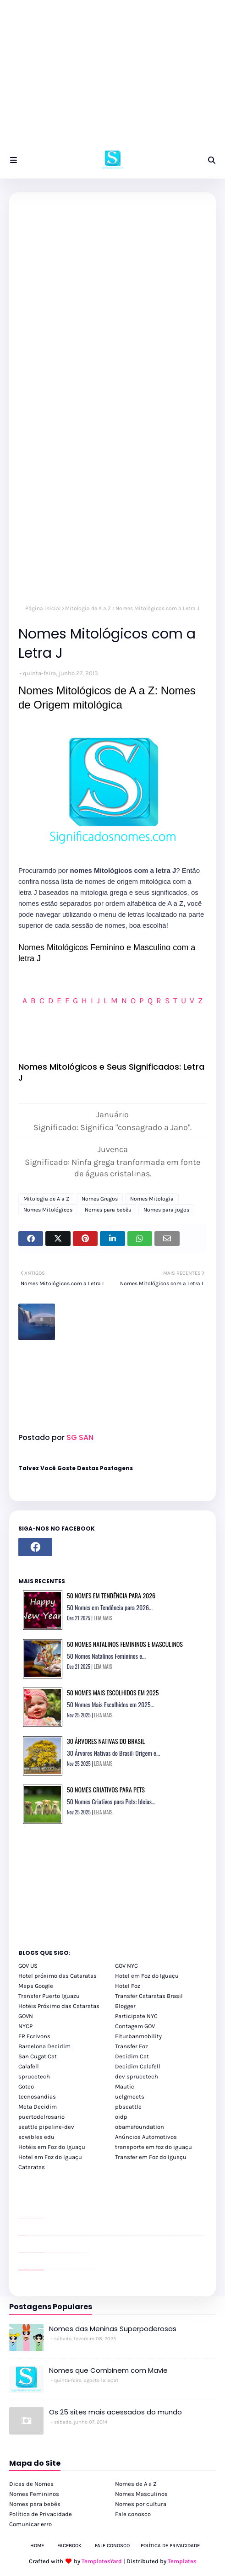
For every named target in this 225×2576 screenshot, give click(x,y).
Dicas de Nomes (31, 2483)
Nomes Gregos (100, 1199)
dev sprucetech (136, 2076)
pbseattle (128, 2106)
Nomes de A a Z (136, 2483)
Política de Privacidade (40, 2514)
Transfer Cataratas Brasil (149, 1995)
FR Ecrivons (34, 2036)
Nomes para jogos (166, 1210)
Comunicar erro (30, 2524)
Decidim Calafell (137, 2066)
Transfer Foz (131, 2046)
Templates (182, 2561)
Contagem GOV (135, 2026)
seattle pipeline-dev (46, 2126)
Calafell (28, 2066)
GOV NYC (126, 1965)
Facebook (69, 2546)
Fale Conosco (112, 2546)
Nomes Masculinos (141, 2493)
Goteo (26, 2086)
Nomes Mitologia (152, 1199)
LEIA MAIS (103, 1618)
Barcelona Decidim (44, 2046)
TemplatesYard (102, 2561)
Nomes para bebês (108, 1210)
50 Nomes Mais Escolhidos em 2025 (113, 1692)
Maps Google (35, 1985)
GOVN (25, 2016)
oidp (121, 2116)
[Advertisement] (112, 78)
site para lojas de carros (21, 2252)
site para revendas (42, 2252)
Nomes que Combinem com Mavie (108, 2370)
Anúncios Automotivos (146, 2136)
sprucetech (34, 2076)
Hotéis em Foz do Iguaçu (51, 2146)
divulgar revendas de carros (29, 2252)
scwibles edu (36, 2136)
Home (37, 2546)
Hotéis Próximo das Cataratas (58, 2005)
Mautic (124, 2086)
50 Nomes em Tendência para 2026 (111, 1595)
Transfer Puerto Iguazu (49, 1995)
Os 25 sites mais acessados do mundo (115, 2412)
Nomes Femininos (34, 2493)
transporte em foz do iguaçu (153, 2146)
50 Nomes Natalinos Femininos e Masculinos (125, 1644)
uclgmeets (129, 2096)
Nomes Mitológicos (47, 1210)
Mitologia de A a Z (88, 608)
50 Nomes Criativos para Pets (106, 1789)
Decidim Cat (132, 2056)
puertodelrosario (41, 2116)
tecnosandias (37, 2096)
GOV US (28, 1965)
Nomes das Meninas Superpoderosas (112, 2328)
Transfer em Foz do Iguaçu (151, 2157)
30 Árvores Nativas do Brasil (106, 1741)
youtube (19, 2270)
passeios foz (20, 2235)
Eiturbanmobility (138, 2036)
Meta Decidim (37, 2106)
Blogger (125, 2005)
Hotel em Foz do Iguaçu (147, 1975)
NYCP (25, 2026)
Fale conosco (133, 2514)
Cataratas (31, 2167)
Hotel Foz (127, 1985)
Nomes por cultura (140, 2503)
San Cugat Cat (37, 2056)
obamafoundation (139, 2126)
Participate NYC (136, 2016)
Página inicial (42, 608)
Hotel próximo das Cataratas (57, 1975)
